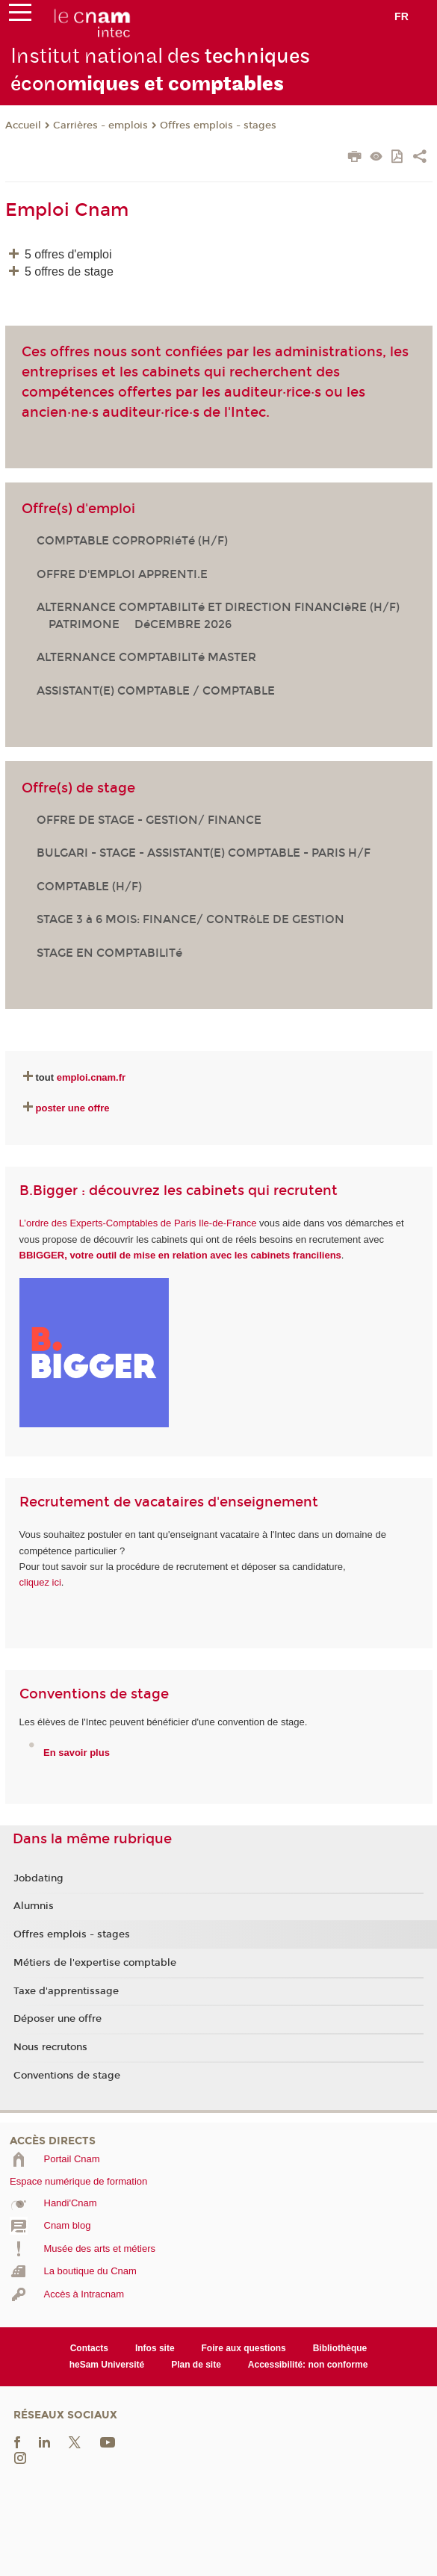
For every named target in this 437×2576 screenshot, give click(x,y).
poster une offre (73, 1108)
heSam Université (107, 2364)
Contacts (89, 2348)
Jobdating (38, 1878)
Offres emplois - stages (218, 125)
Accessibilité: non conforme (308, 2364)
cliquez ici (40, 1582)
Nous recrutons (50, 2047)
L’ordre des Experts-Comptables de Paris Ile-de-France (138, 1223)
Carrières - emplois (100, 125)
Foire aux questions (244, 2348)
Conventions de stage (66, 2076)
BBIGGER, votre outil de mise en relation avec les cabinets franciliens (180, 1255)
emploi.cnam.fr (91, 1077)
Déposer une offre (57, 2019)
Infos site (155, 2348)
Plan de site (196, 2364)
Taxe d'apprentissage (66, 1991)
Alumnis (33, 1906)
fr (401, 16)
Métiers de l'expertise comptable (94, 1963)
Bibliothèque (340, 2348)
